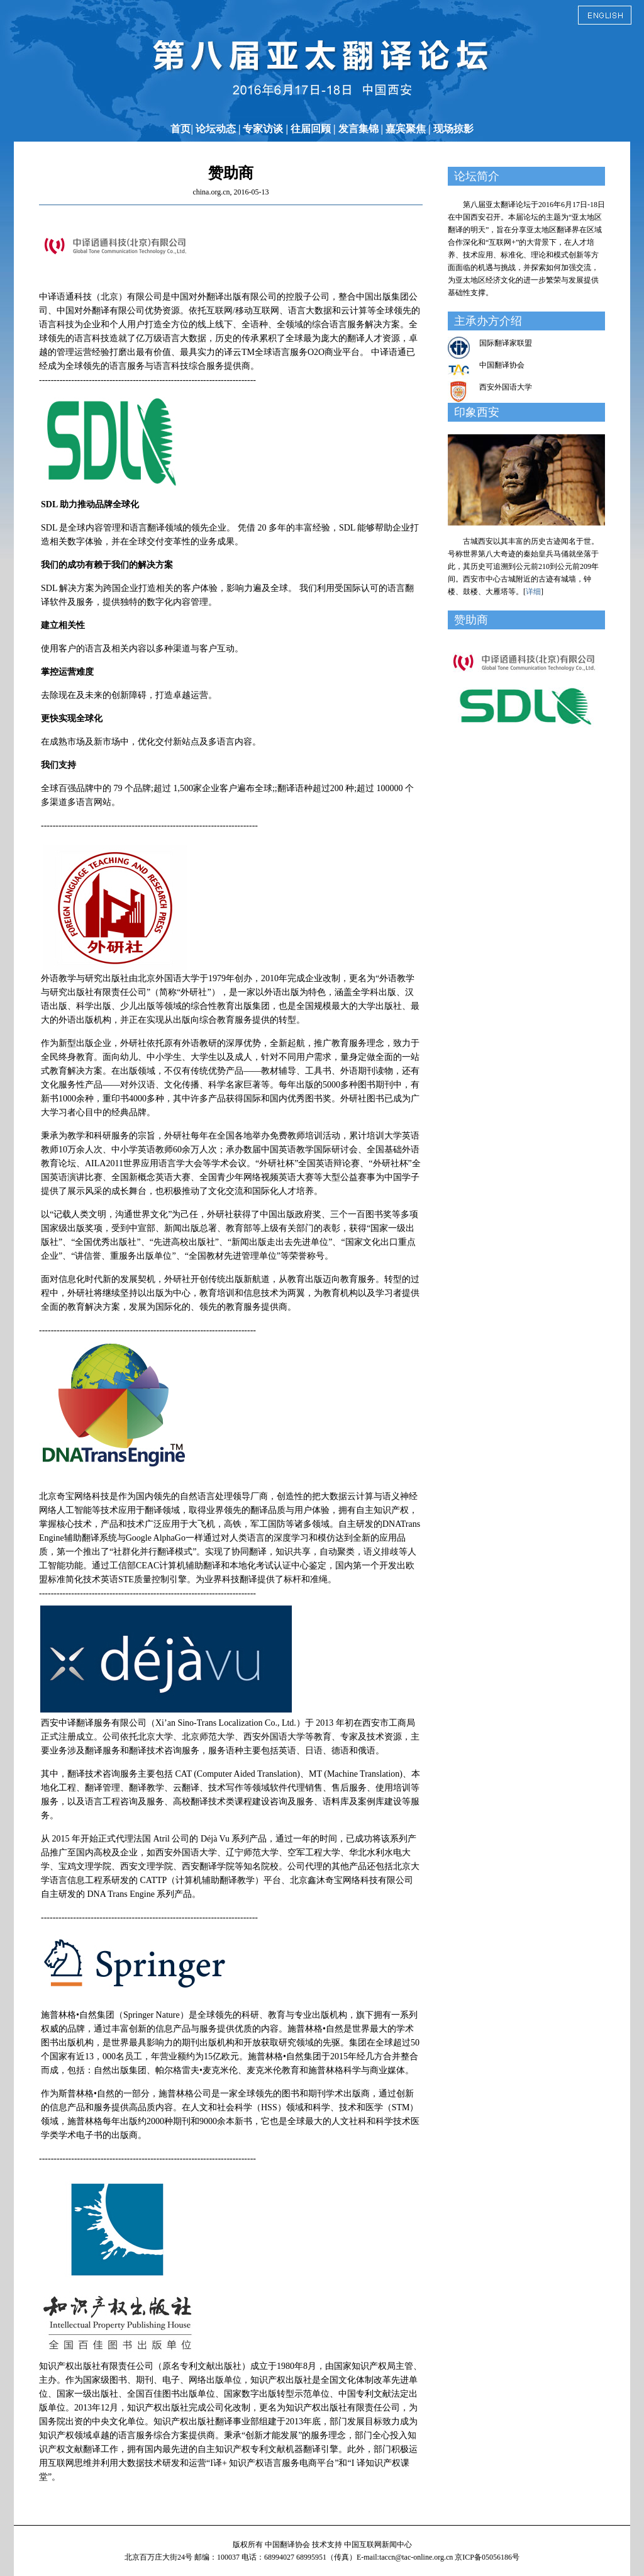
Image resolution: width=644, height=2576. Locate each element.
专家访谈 (263, 128)
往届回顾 (311, 128)
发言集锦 (358, 128)
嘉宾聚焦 (406, 128)
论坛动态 (216, 128)
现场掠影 (453, 128)
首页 (180, 128)
